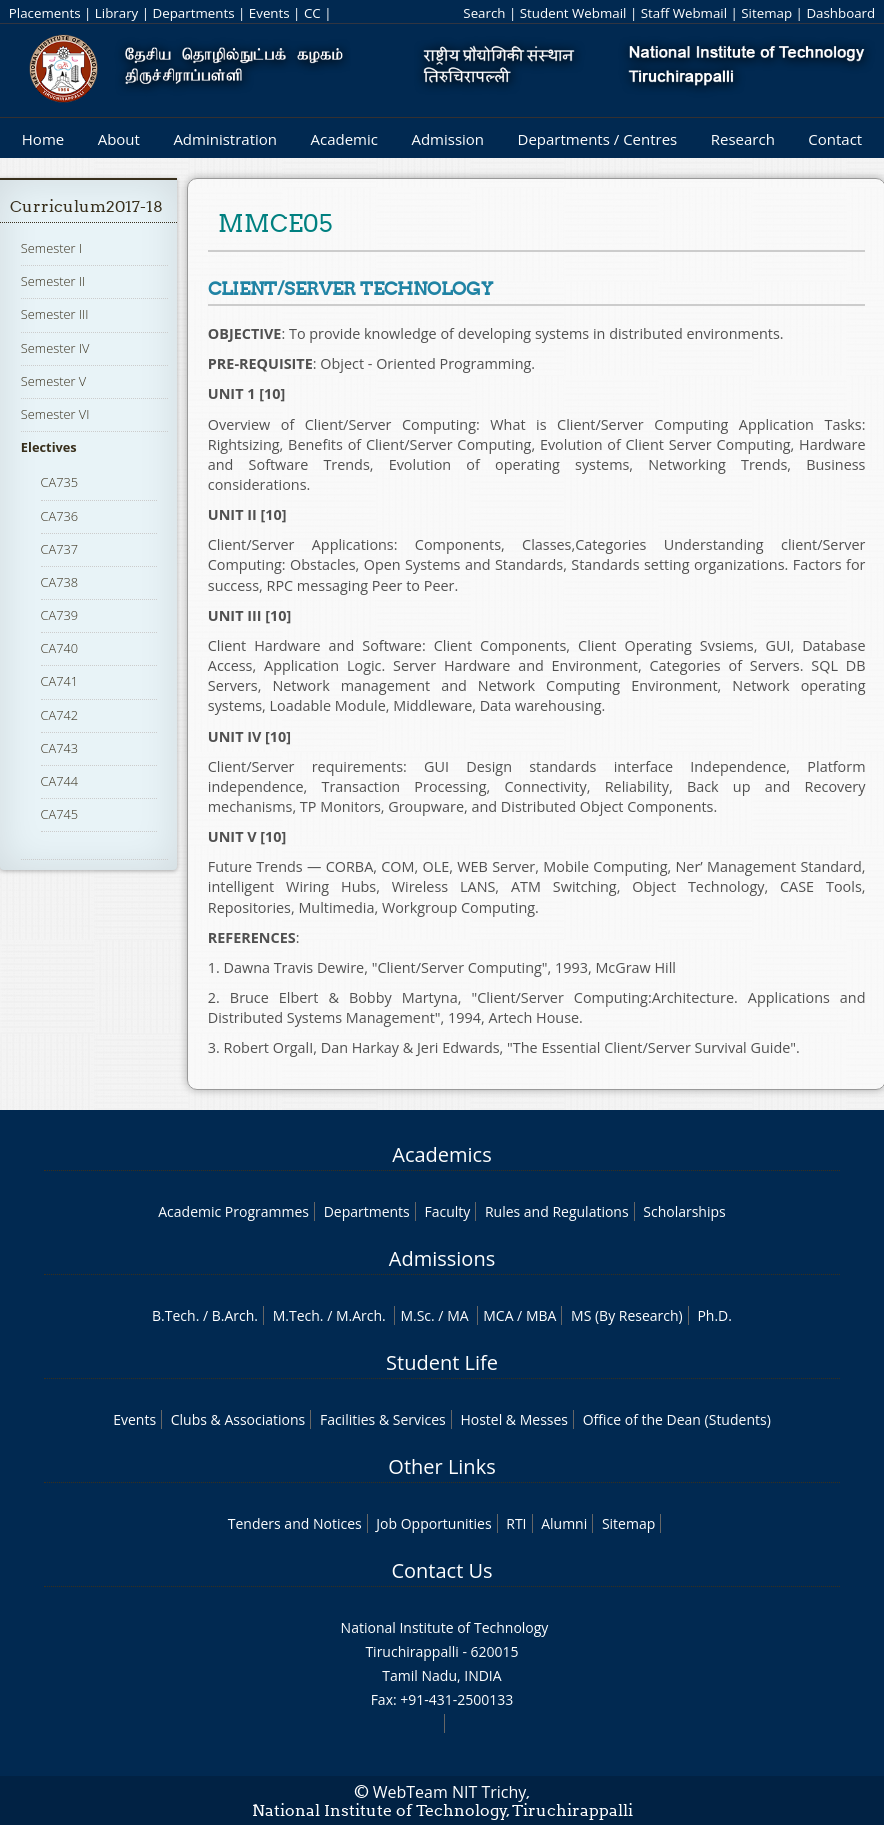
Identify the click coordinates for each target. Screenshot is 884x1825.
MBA (541, 1315)
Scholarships (684, 1211)
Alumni (564, 1523)
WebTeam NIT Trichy (450, 1792)
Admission (447, 139)
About (119, 139)
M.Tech (296, 1315)
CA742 (60, 715)
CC (312, 13)
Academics (441, 1154)
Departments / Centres (598, 139)
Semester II (53, 281)
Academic (343, 139)
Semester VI (55, 414)
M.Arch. (361, 1315)
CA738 (60, 582)
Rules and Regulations (557, 1211)
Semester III (55, 314)
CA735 (60, 482)
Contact (835, 139)
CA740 (60, 648)
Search (484, 13)
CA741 (60, 681)
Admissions (442, 1258)
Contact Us (441, 1570)
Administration (225, 139)
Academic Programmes (233, 1211)
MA (457, 1315)
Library (116, 13)
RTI (516, 1523)
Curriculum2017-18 (86, 206)
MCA (498, 1315)
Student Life (442, 1362)
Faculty (447, 1211)
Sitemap (766, 13)
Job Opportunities (433, 1523)
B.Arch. (235, 1315)
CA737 (60, 549)
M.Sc (415, 1315)
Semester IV (55, 348)
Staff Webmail (684, 13)
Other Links (441, 1466)
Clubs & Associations (238, 1419)
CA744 (60, 781)
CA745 (60, 814)
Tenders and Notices (295, 1523)
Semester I (51, 248)
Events (269, 13)
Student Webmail (573, 13)
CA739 (60, 615)
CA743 (60, 748)
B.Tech (174, 1315)
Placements (45, 13)
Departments (194, 13)
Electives (49, 447)
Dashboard (840, 13)
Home (43, 139)
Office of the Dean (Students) (677, 1419)
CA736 (60, 516)
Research (743, 139)
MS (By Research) (627, 1315)
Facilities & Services (383, 1419)
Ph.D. (714, 1315)
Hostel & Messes (514, 1419)
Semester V (53, 381)
